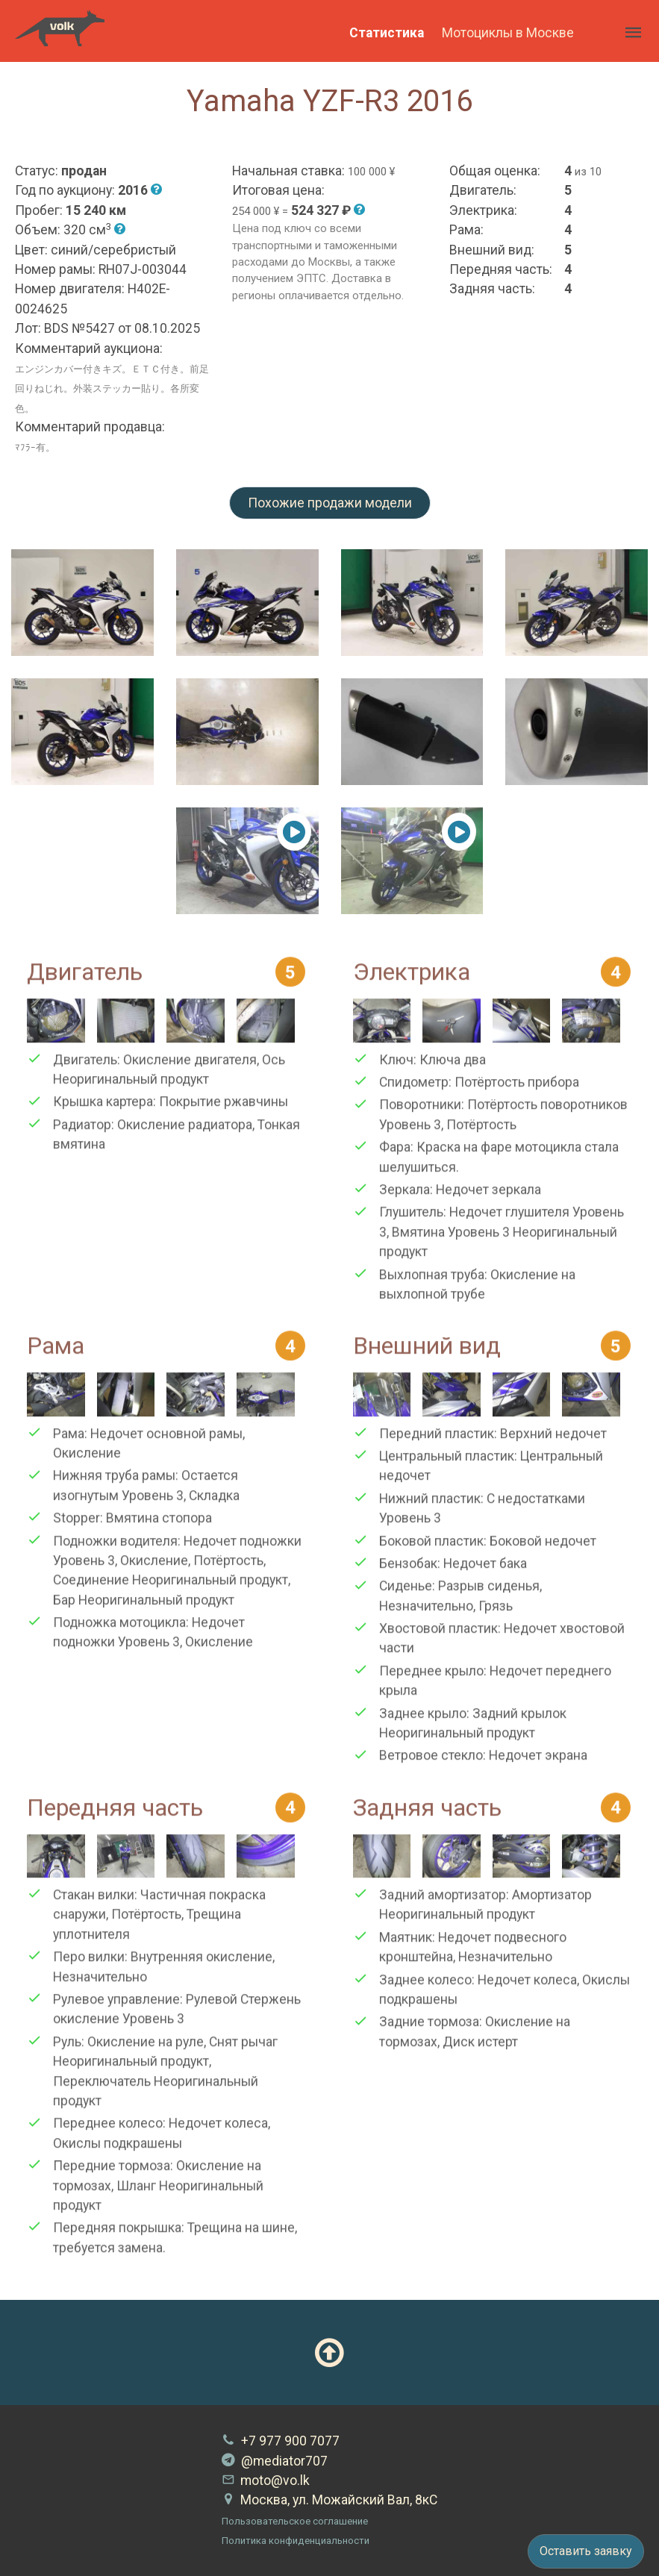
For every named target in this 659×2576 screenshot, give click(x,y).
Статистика (386, 32)
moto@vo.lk (266, 2480)
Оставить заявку (586, 2551)
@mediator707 (275, 2461)
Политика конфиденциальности (295, 2540)
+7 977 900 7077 (281, 2440)
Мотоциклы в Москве (508, 32)
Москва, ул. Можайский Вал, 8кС (329, 2499)
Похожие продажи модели (330, 502)
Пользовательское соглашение (295, 2521)
